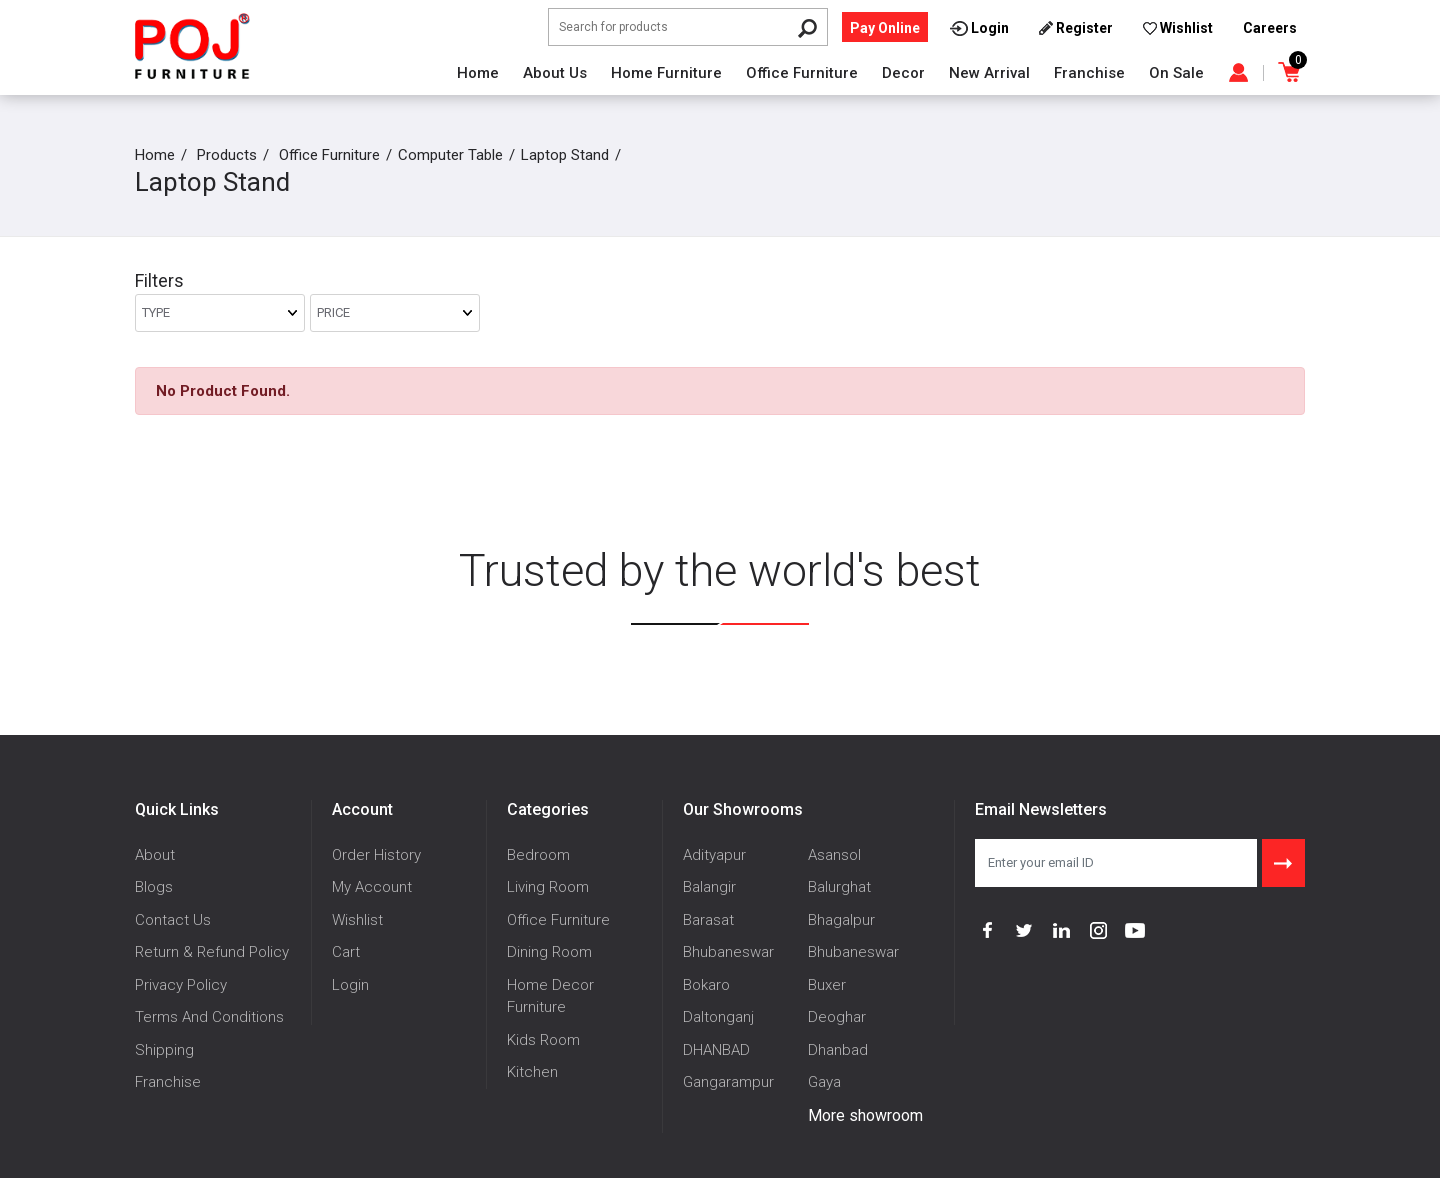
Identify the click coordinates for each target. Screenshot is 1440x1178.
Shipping (164, 1050)
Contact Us (173, 920)
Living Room (548, 887)
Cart (346, 952)
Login (350, 985)
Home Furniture (666, 73)
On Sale (1176, 73)
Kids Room (543, 1040)
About (155, 855)
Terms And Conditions (209, 1017)
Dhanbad (838, 1050)
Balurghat (839, 887)
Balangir (709, 887)
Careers (1270, 28)
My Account (372, 887)
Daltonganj (718, 1017)
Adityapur (714, 855)
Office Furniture (802, 73)
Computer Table (450, 155)
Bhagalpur (841, 920)
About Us (555, 73)
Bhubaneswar (728, 952)
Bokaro (706, 985)
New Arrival (989, 73)
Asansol (834, 855)
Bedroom (538, 855)
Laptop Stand (565, 155)
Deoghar (837, 1017)
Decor (903, 73)
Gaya (824, 1082)
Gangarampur (728, 1082)
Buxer (827, 985)
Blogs (154, 887)
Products (227, 155)
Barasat (708, 920)
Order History (376, 855)
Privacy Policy (181, 985)
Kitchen (532, 1072)
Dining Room (549, 952)
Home (478, 73)
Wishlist (357, 920)
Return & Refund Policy (212, 952)
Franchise (1089, 73)
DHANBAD (716, 1050)
